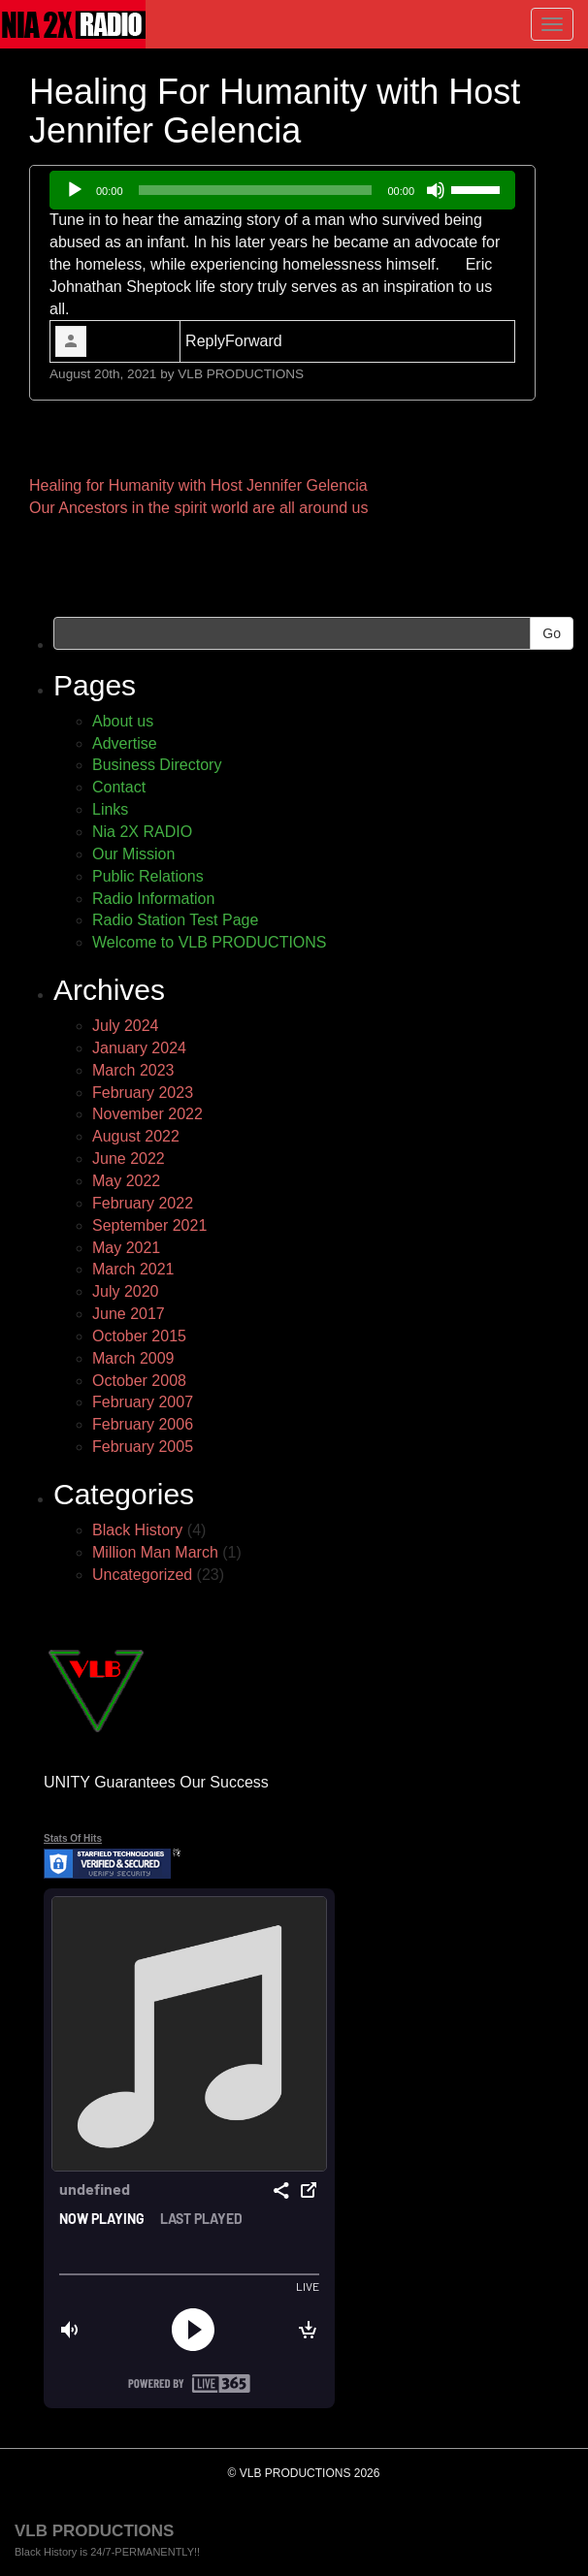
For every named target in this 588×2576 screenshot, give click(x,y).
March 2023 (133, 1070)
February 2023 (142, 1092)
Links (110, 809)
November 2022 (147, 1114)
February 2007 (142, 1402)
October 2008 (139, 1380)
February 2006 (142, 1424)
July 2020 (125, 1291)
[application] (282, 190)
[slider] (256, 190)
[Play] (74, 190)
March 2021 (133, 1269)
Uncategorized (142, 1574)
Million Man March (155, 1552)
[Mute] (435, 190)
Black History (137, 1530)
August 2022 (136, 1136)
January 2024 (139, 1048)
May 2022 (126, 1181)
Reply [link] (205, 341)
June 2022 (128, 1158)
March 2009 (133, 1358)
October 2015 (139, 1336)
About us (122, 721)
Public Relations (148, 876)
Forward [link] (253, 341)
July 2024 (125, 1025)
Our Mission (133, 854)
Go (551, 633)
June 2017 (128, 1313)
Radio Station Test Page (175, 920)
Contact (119, 787)
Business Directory (156, 765)
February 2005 (142, 1446)
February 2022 (142, 1203)
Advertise (124, 743)
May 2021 (126, 1248)
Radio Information (153, 898)
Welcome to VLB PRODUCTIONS (209, 942)
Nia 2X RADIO (142, 831)
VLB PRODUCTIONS (241, 374)
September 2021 (149, 1225)
